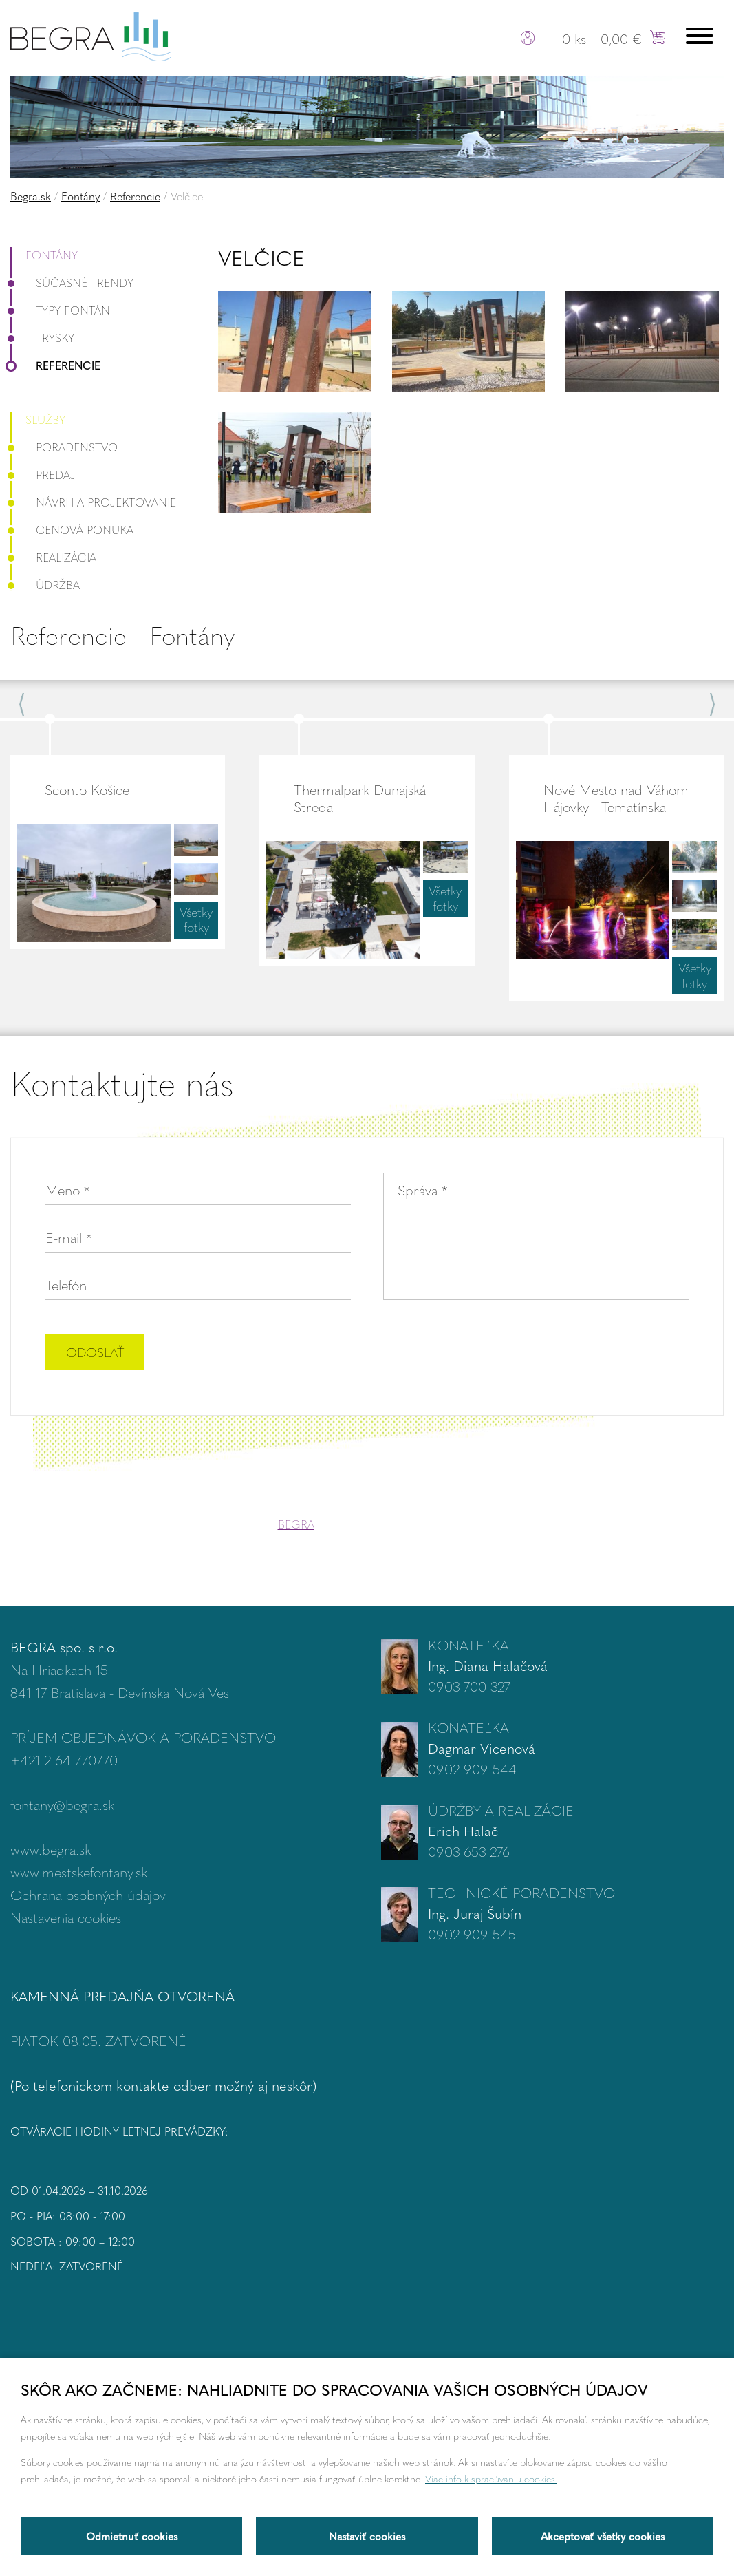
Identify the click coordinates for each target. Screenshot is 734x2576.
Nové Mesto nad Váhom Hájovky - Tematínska (616, 797)
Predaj (43, 474)
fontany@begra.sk (62, 1804)
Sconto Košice (87, 789)
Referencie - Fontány (122, 635)
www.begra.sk (50, 1849)
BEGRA (296, 1524)
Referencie (135, 196)
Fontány (80, 196)
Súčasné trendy (71, 282)
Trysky (42, 337)
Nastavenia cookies (65, 1917)
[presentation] (584, 1354)
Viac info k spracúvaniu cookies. (491, 2478)
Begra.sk (30, 196)
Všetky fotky (196, 919)
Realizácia (53, 557)
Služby (45, 419)
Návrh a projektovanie (93, 502)
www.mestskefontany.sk (78, 1872)
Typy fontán (60, 310)
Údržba (45, 585)
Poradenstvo (64, 447)
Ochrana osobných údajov (88, 1894)
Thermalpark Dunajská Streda (360, 797)
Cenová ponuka (71, 529)
